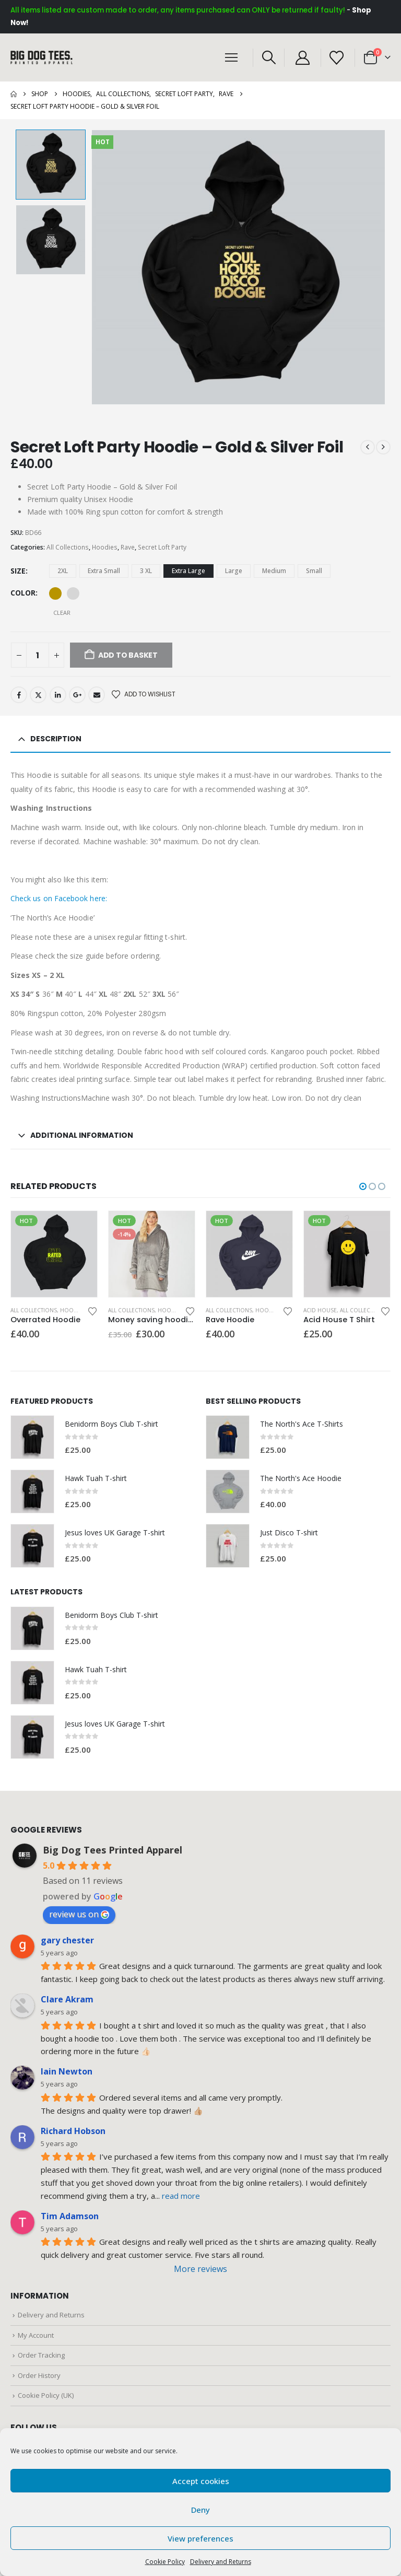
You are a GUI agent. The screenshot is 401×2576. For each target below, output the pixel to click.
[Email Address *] (263, 1265)
